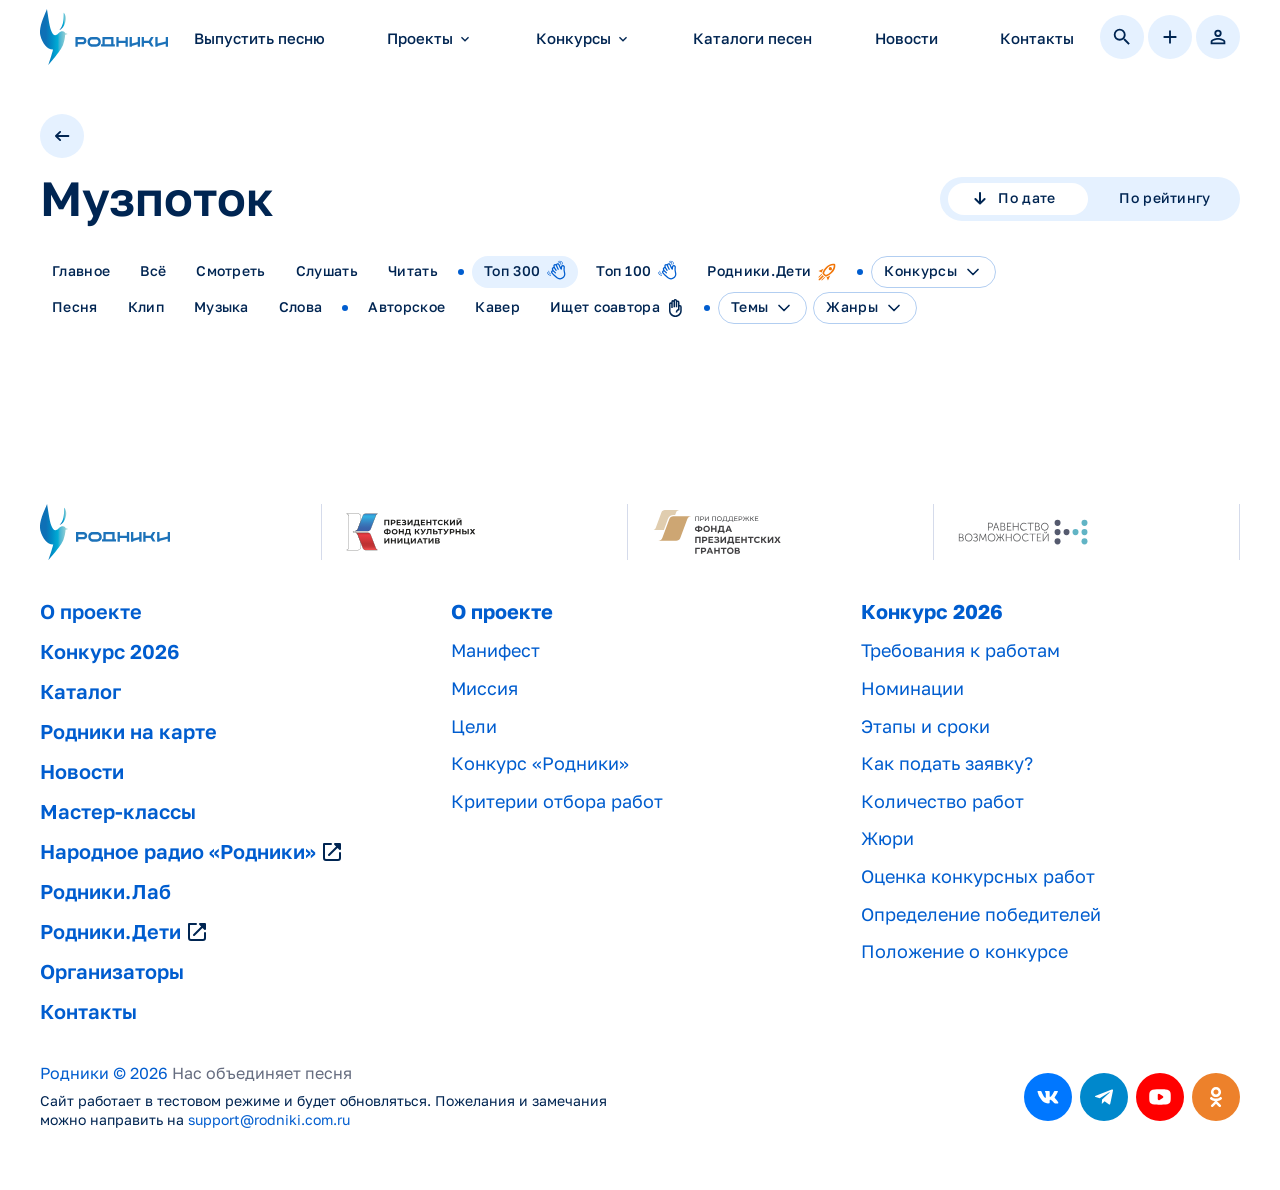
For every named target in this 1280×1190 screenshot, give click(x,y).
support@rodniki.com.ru (269, 1120)
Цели (474, 726)
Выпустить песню (259, 38)
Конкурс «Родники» (540, 763)
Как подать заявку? (947, 763)
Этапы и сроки (925, 726)
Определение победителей (981, 914)
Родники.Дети (124, 932)
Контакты (1037, 38)
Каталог (80, 692)
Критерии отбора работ (557, 801)
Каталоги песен (752, 38)
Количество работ (942, 801)
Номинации (912, 688)
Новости (906, 38)
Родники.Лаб (105, 892)
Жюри (887, 838)
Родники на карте (128, 732)
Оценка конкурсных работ (978, 876)
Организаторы (112, 972)
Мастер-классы (118, 812)
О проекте (91, 612)
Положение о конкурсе (964, 951)
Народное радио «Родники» (192, 852)
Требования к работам (960, 650)
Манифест (495, 650)
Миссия (484, 688)
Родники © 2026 (104, 1073)
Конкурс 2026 (109, 652)
